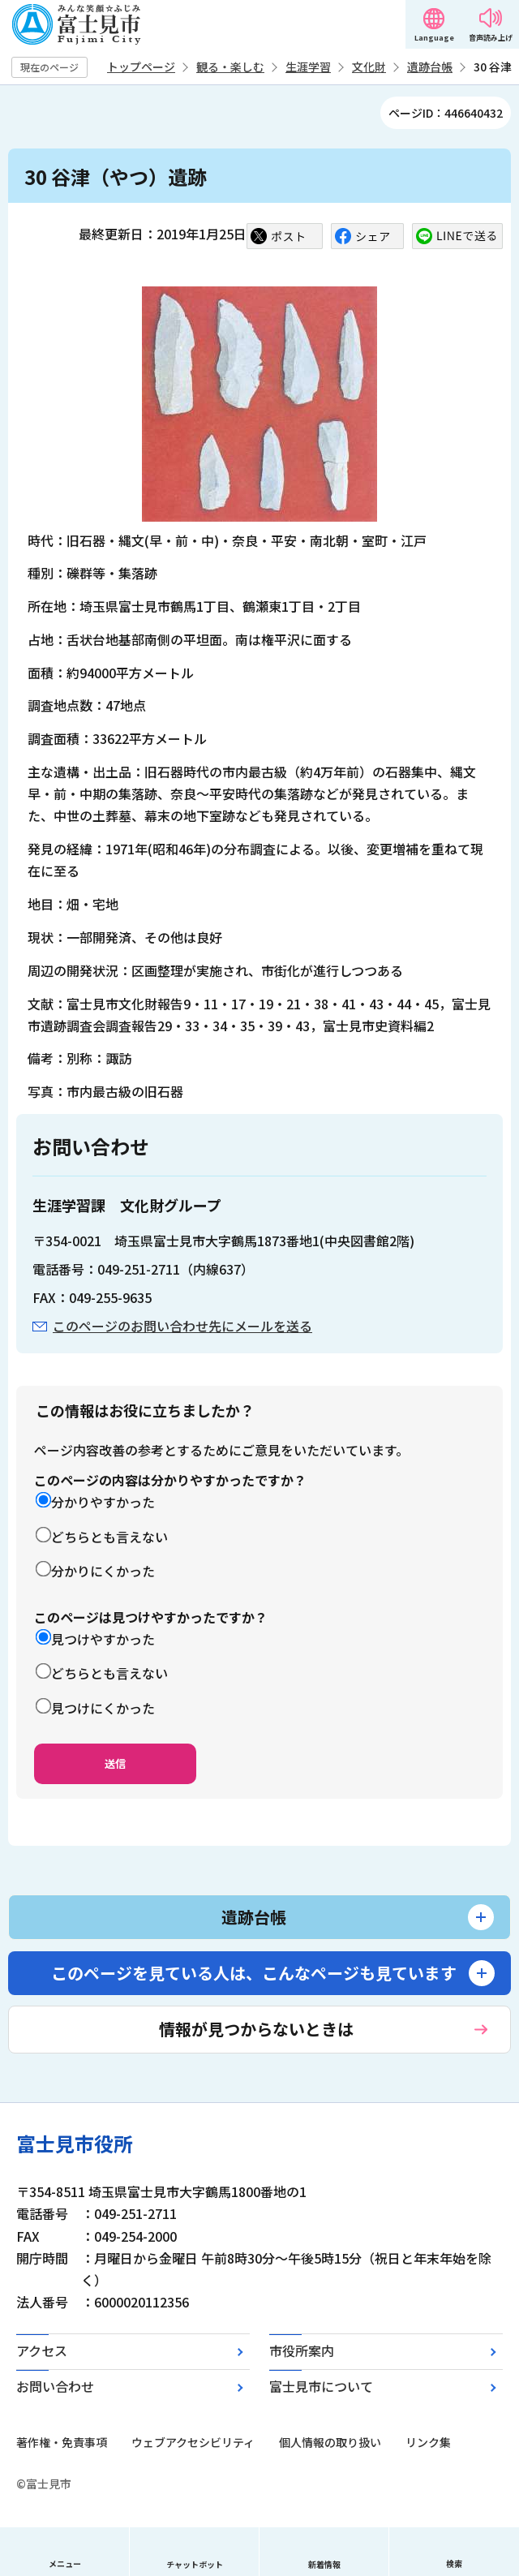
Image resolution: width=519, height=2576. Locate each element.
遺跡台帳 (430, 66)
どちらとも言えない (109, 1536)
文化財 (369, 66)
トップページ (141, 66)
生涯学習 (308, 66)
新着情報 (324, 2564)
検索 (454, 2563)
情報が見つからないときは (256, 2029)
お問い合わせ (55, 2386)
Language (434, 37)
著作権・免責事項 (61, 2442)
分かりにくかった (103, 1570)
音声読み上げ (491, 37)
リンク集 (428, 2442)
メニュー (65, 2563)
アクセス (41, 2350)
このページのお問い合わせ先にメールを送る (182, 1325)
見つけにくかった (103, 1708)
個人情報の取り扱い (330, 2442)
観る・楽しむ (230, 66)
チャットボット (194, 2564)
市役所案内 (301, 2350)
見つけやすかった (103, 1639)
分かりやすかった (103, 1502)
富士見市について (321, 2386)
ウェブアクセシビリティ (193, 2442)
